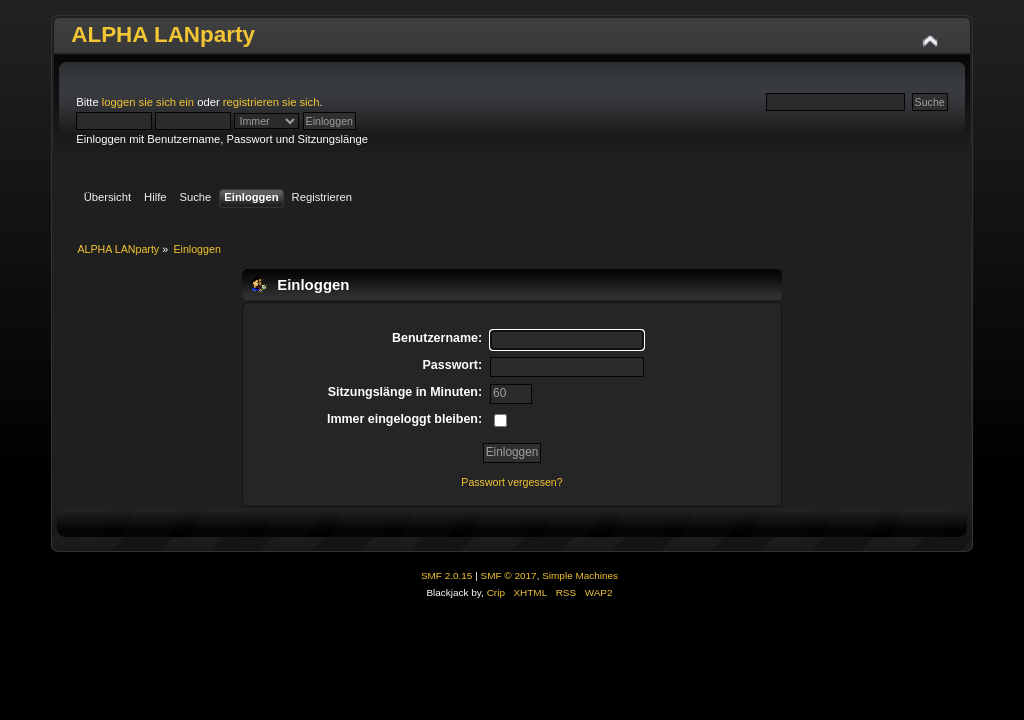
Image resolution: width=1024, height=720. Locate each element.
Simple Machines (580, 575)
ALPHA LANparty (163, 34)
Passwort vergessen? (511, 482)
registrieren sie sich (271, 102)
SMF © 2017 (509, 575)
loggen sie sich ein (148, 102)
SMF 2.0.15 (447, 575)
